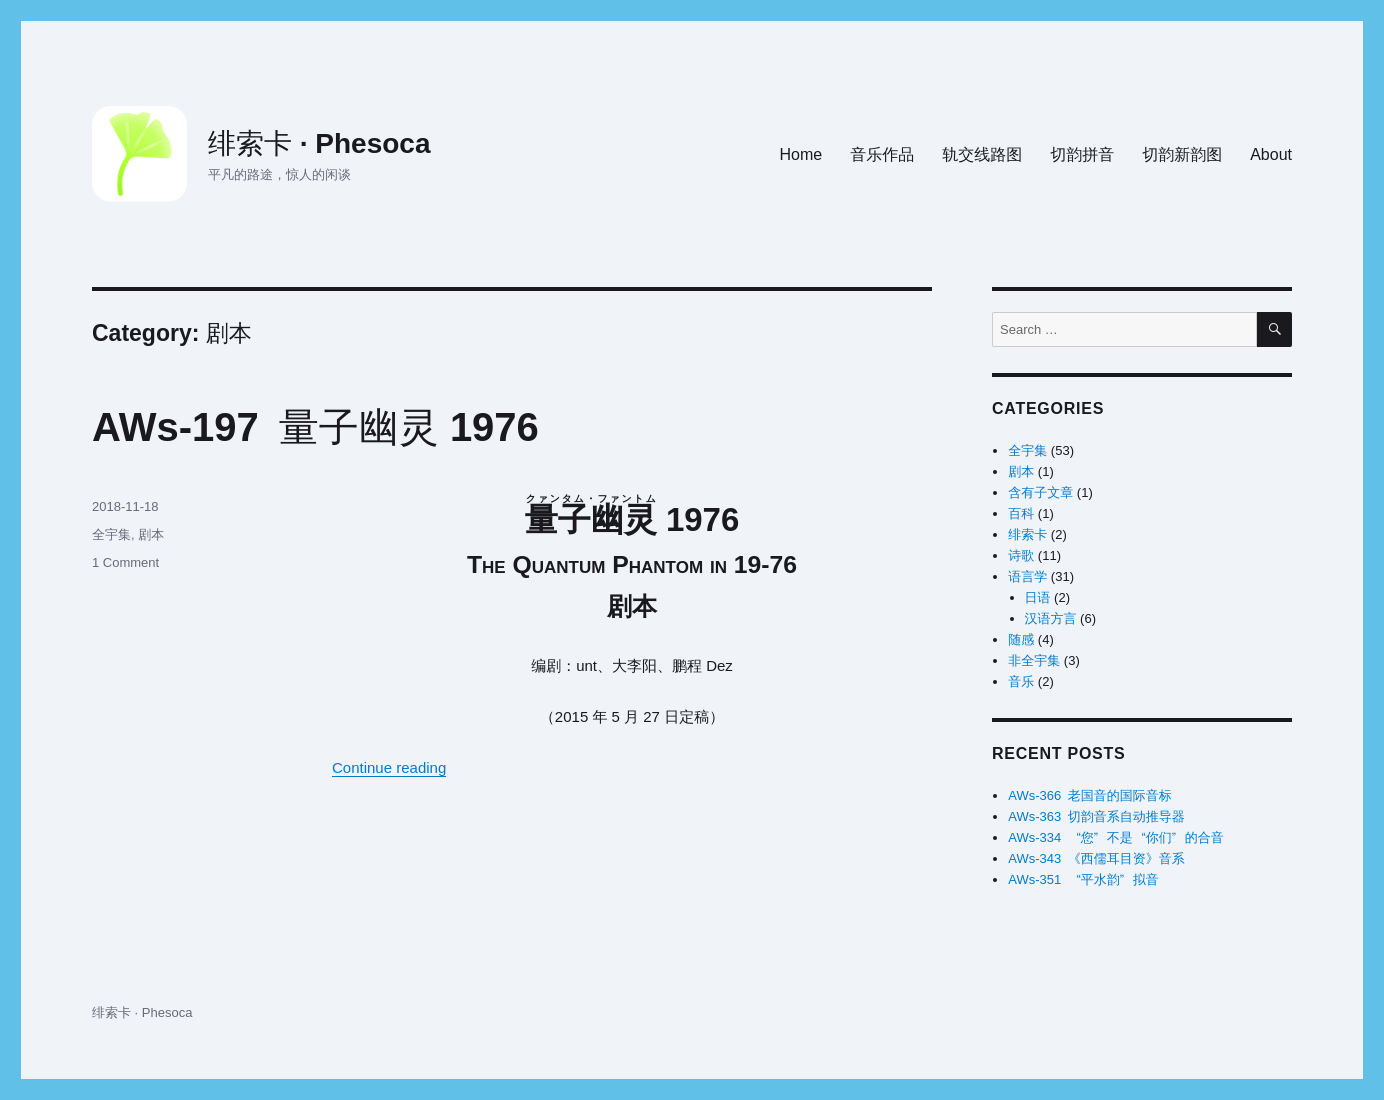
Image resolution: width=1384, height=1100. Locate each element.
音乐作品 (882, 154)
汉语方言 (1051, 618)
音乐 (1021, 681)
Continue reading (389, 767)
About (1271, 154)
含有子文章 (1040, 492)
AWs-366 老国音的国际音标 (1089, 795)
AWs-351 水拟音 (1083, 879)
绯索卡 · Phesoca (319, 143)
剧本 (151, 534)
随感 (1021, 639)
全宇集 (111, 534)
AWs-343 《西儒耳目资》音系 (1096, 858)
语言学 (1027, 576)
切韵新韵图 (1182, 154)
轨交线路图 (982, 154)
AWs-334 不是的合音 (1115, 837)
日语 (1038, 597)
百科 (1021, 513)
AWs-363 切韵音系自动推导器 (1096, 816)
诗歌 (1021, 555)
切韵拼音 (1082, 154)
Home (801, 154)
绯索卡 (1027, 534)
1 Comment (125, 562)
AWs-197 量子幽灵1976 (315, 427)
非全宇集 (1034, 660)
